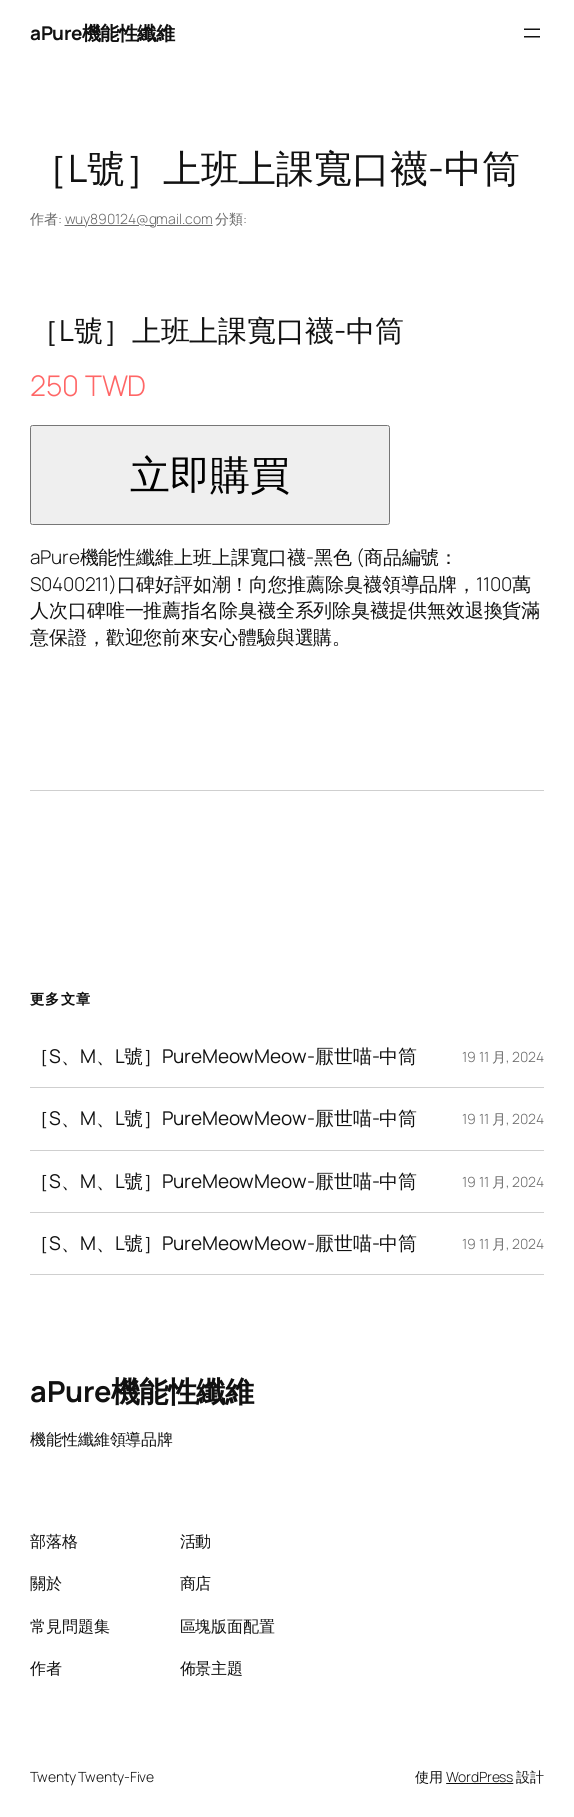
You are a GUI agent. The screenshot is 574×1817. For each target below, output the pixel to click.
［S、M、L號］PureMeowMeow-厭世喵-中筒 (223, 1056)
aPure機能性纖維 (102, 33)
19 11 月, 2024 (503, 1056)
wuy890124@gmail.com (139, 218)
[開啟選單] (532, 33)
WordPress (479, 1776)
